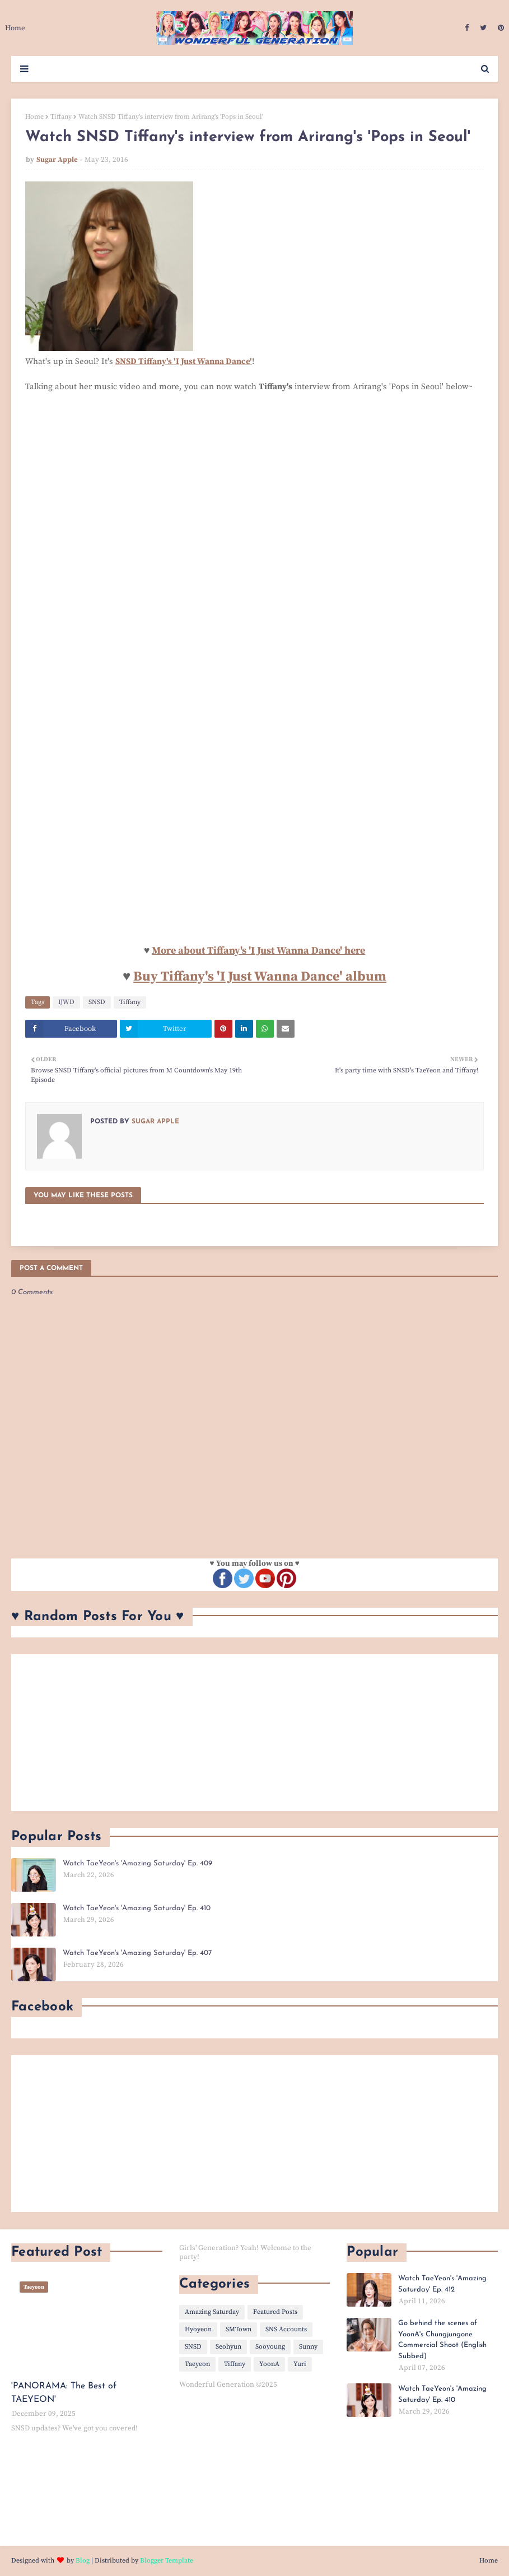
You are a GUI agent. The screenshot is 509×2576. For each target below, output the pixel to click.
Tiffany (61, 117)
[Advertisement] (254, 1732)
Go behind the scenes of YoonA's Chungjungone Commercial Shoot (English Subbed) (442, 2340)
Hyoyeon (198, 2329)
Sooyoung (270, 2346)
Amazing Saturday (212, 2312)
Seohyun (228, 2346)
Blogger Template (166, 2560)
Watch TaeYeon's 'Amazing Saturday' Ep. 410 (137, 1908)
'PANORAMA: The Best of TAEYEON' (63, 2393)
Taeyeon (197, 2364)
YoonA (269, 2364)
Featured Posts (275, 2312)
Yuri (299, 2364)
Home (34, 117)
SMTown (238, 2329)
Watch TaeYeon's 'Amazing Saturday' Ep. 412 (442, 2284)
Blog (83, 2560)
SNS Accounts (286, 2329)
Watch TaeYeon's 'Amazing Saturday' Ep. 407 (137, 1953)
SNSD (96, 1002)
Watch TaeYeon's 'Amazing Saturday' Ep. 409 (137, 1863)
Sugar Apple (57, 159)
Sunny (308, 2346)
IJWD (66, 1002)
